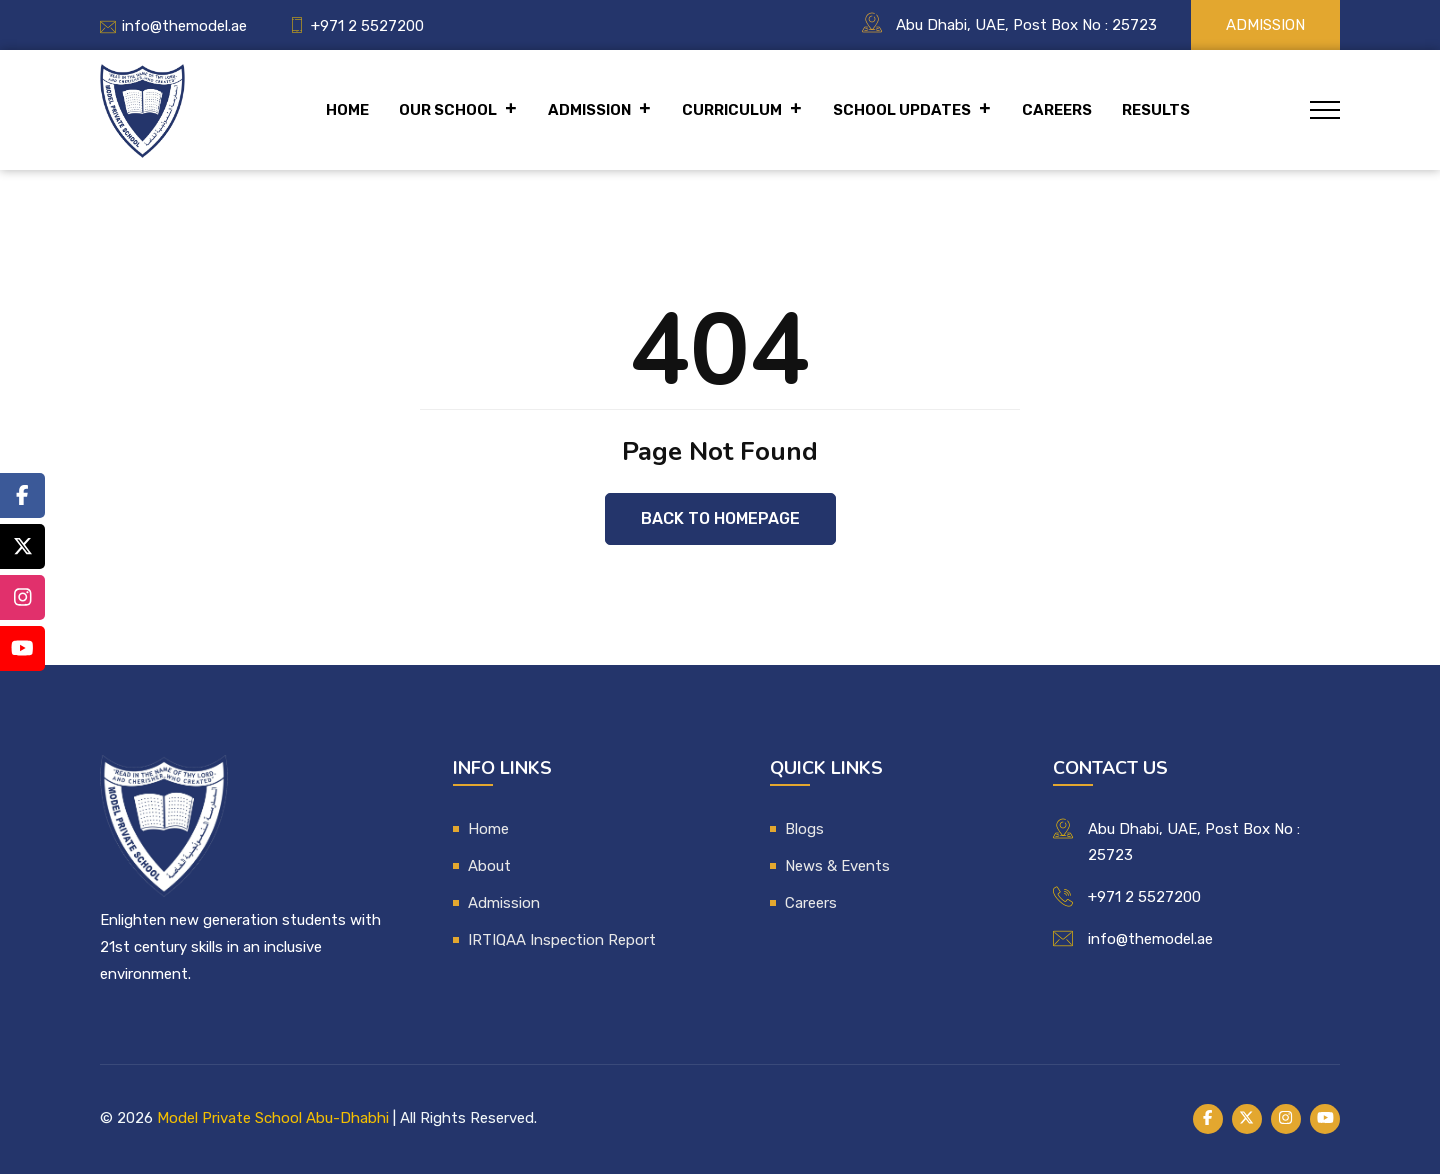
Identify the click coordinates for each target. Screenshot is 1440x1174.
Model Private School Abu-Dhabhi (273, 1118)
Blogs (804, 829)
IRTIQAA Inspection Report (562, 940)
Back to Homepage (720, 518)
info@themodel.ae (184, 26)
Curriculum (742, 110)
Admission (1265, 25)
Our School (458, 110)
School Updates (912, 110)
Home (347, 110)
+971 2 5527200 (367, 26)
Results (1156, 110)
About (489, 866)
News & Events (837, 866)
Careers (1057, 110)
